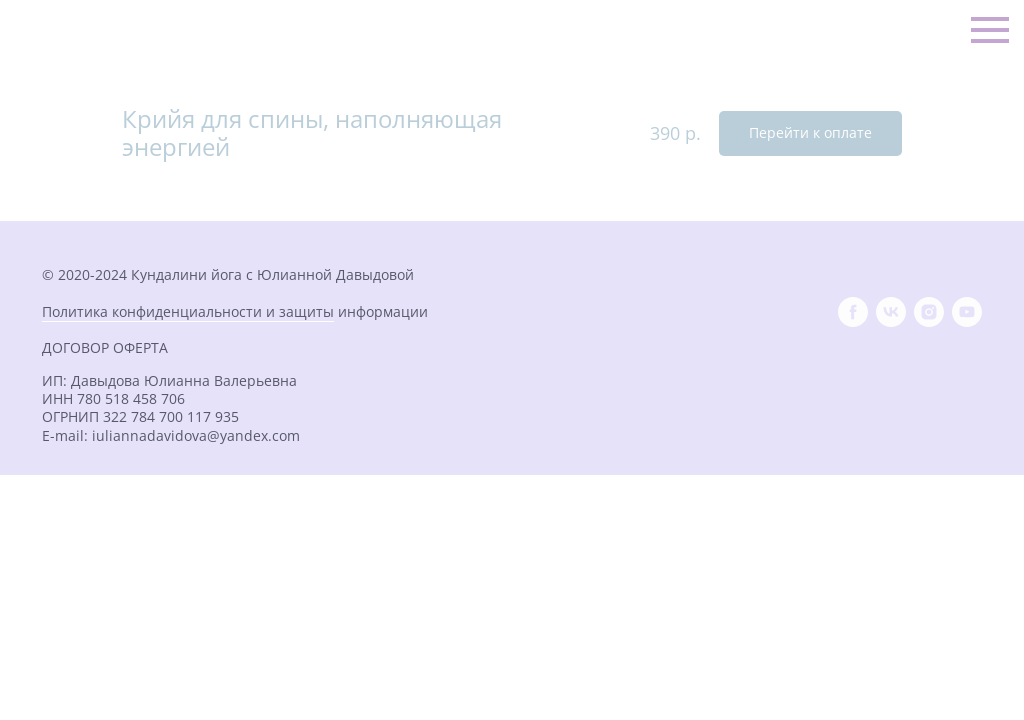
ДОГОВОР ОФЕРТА (105, 347)
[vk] (891, 312)
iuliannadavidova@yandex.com (196, 435)
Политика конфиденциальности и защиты (188, 311)
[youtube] (967, 312)
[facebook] (853, 312)
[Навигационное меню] (990, 30)
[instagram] (929, 312)
